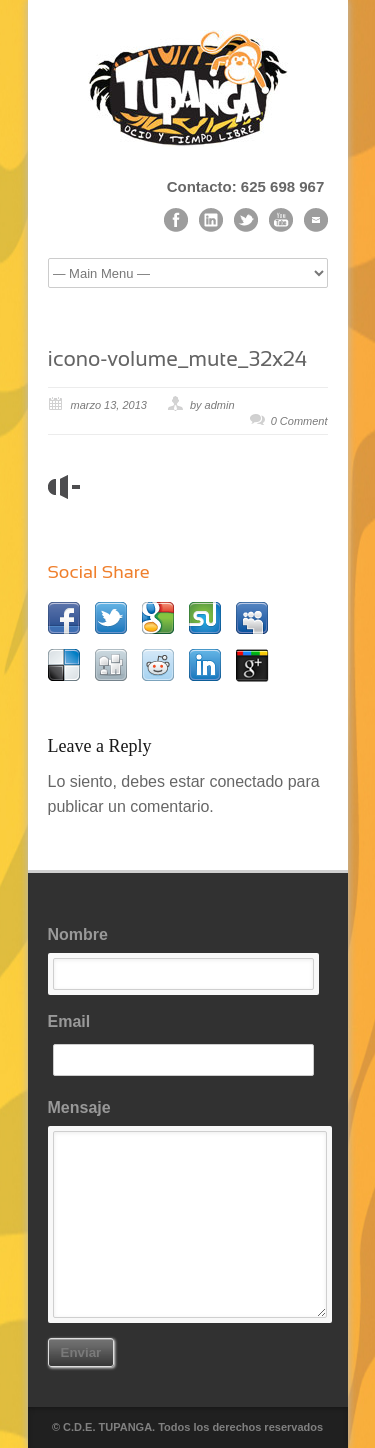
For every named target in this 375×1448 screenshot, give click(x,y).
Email (188, 1045)
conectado (246, 781)
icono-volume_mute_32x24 (178, 358)
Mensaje (188, 1208)
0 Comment (299, 421)
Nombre (188, 958)
